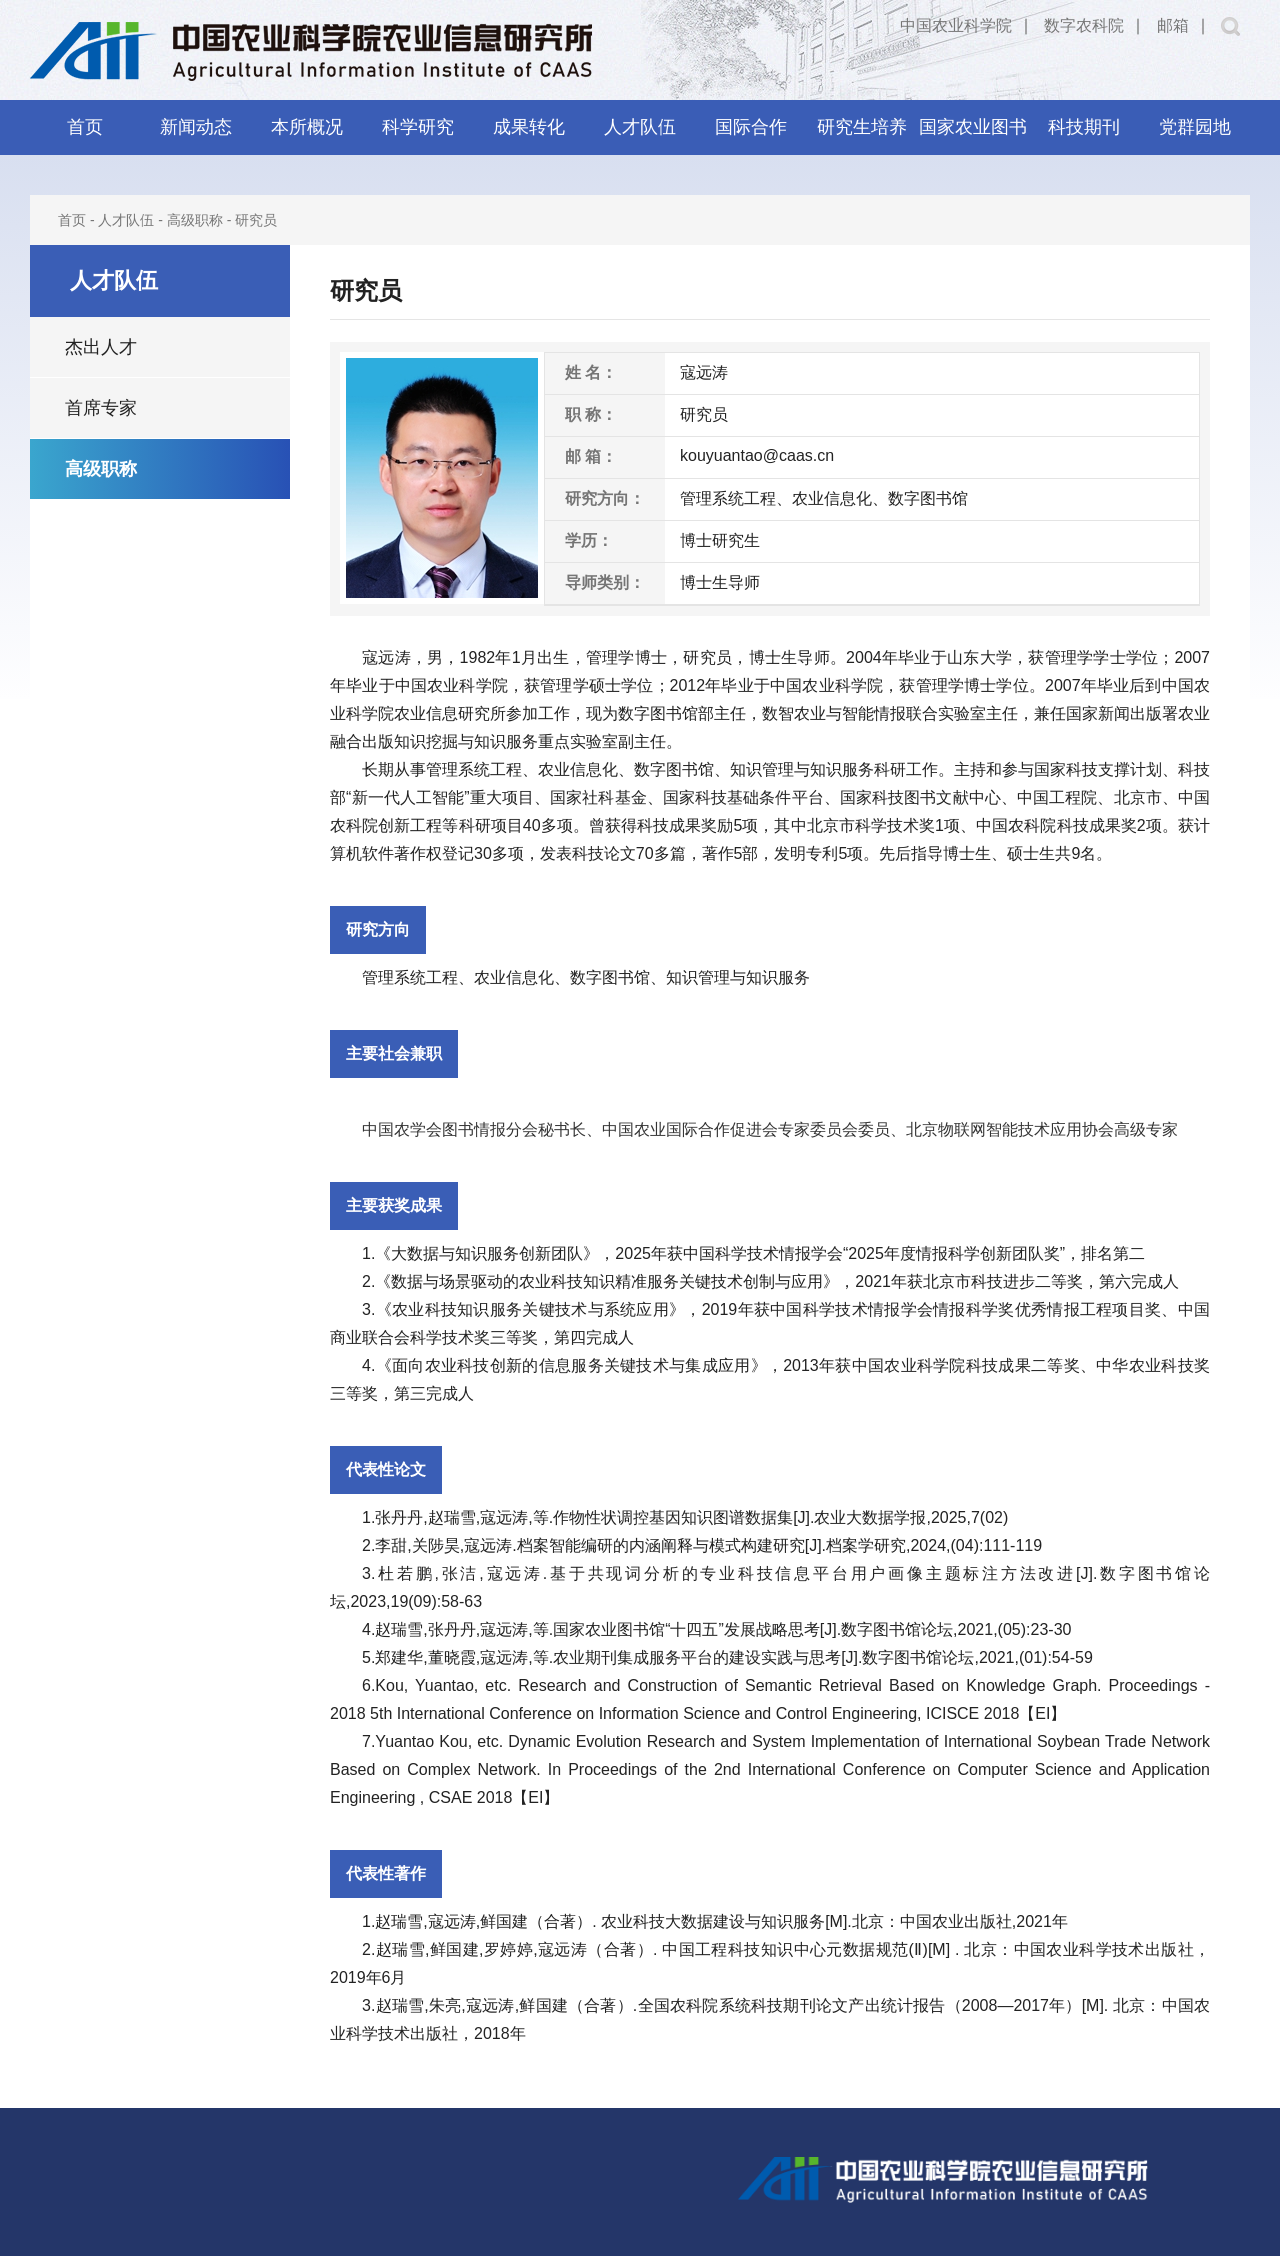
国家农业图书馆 (973, 136)
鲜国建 (504, 1921)
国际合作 (751, 127)
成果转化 (529, 127)
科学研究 (418, 127)
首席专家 (101, 408)
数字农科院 (1084, 25)
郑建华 (399, 1657)
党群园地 (1195, 127)
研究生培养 (862, 127)
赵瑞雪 (452, 1517)
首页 (85, 127)
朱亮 (445, 2005)
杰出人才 (101, 347)
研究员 (256, 220)
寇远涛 (386, 657)
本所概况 (307, 127)
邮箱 (1173, 25)
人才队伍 (640, 127)
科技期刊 (1084, 127)
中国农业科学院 (956, 25)
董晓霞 (452, 1657)
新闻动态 (196, 127)
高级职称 (195, 220)
